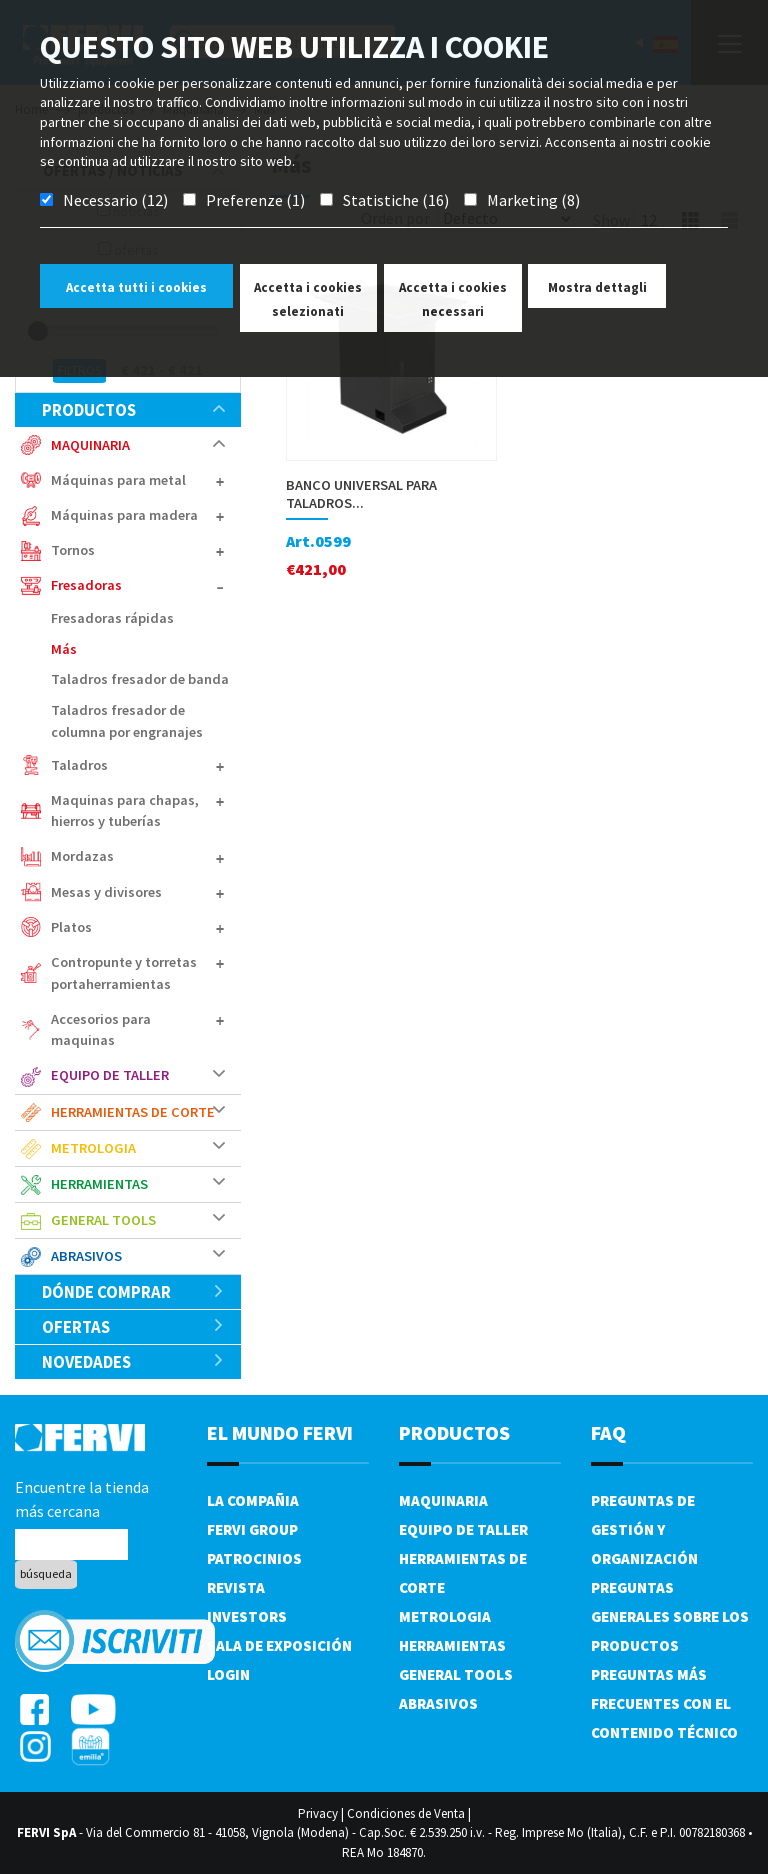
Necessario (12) (115, 200)
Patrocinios (254, 1558)
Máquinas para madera (124, 515)
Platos (71, 927)
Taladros (79, 765)
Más (64, 649)
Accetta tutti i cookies (136, 287)
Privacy (318, 1813)
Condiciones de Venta (406, 1813)
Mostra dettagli (597, 287)
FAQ (608, 1432)
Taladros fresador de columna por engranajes (127, 721)
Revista (236, 1587)
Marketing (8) (533, 200)
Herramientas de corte (133, 1112)
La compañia (253, 1500)
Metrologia (93, 1148)
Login (228, 1674)
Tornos (73, 550)
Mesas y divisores (106, 892)
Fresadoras (86, 585)
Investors (247, 1616)
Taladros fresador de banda (140, 679)
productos (133, 410)
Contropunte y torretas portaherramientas (124, 973)
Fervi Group (252, 1529)
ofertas (133, 1327)
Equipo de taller (110, 1075)
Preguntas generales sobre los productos (670, 1616)
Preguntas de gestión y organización (644, 1529)
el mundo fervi (280, 1432)
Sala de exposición (279, 1645)
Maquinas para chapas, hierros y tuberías (125, 811)
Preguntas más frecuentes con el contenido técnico (664, 1703)
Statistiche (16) (396, 200)
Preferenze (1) (255, 200)
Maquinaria (90, 445)
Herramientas (99, 1184)
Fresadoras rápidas (112, 618)
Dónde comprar (133, 1292)
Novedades (133, 1362)
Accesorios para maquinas (101, 1030)
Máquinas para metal (118, 480)
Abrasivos (86, 1256)
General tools (103, 1220)
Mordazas (82, 856)
